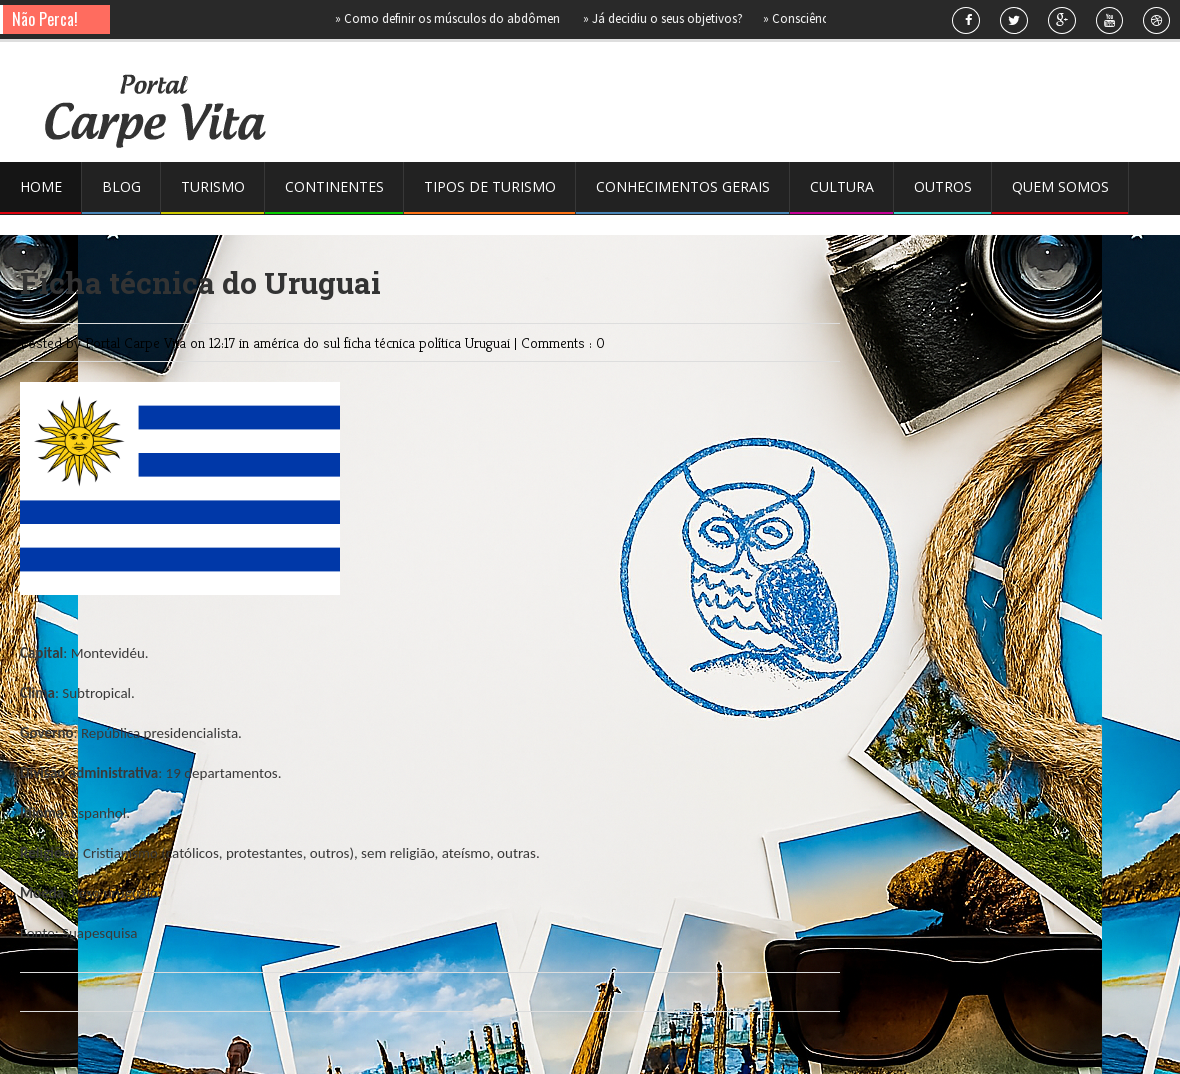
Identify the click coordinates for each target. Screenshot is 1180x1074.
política (442, 342)
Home (41, 186)
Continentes (334, 186)
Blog (121, 186)
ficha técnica (381, 342)
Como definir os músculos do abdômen (453, 18)
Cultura (842, 186)
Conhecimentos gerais (683, 186)
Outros (943, 186)
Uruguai (489, 342)
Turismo (213, 186)
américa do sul (298, 342)
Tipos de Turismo (490, 186)
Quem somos (1060, 186)
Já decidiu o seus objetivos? (667, 18)
